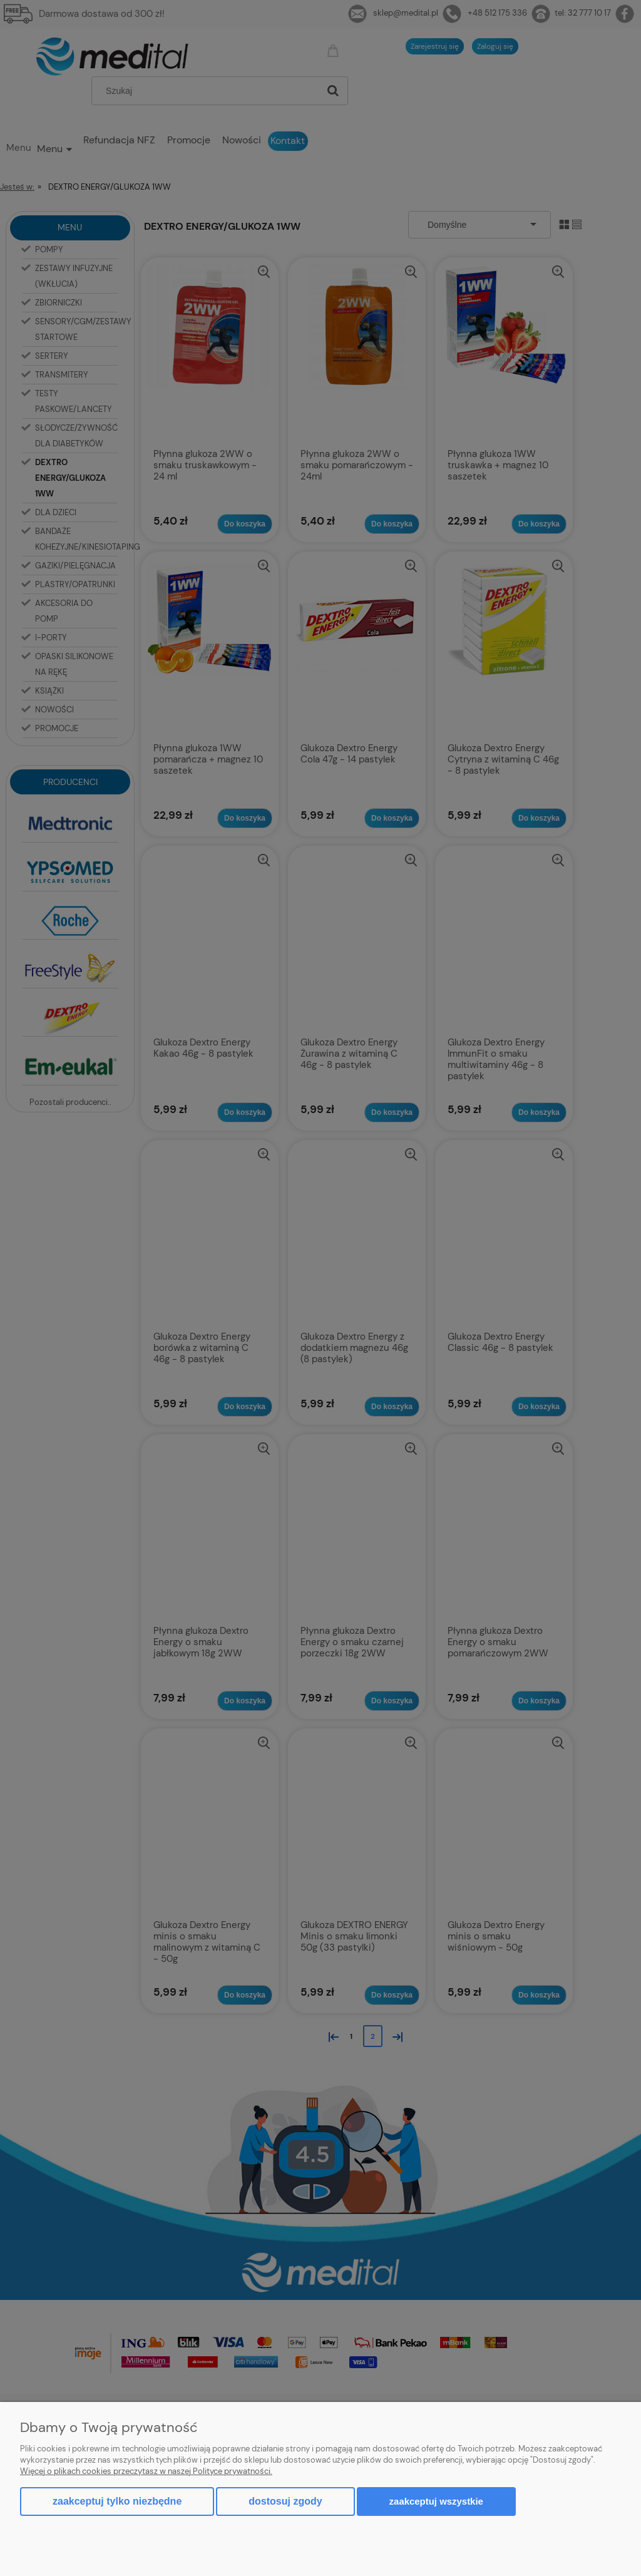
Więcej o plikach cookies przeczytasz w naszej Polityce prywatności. (146, 2471)
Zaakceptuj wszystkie (436, 2501)
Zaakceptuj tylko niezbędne (117, 2501)
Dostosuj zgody (285, 2501)
